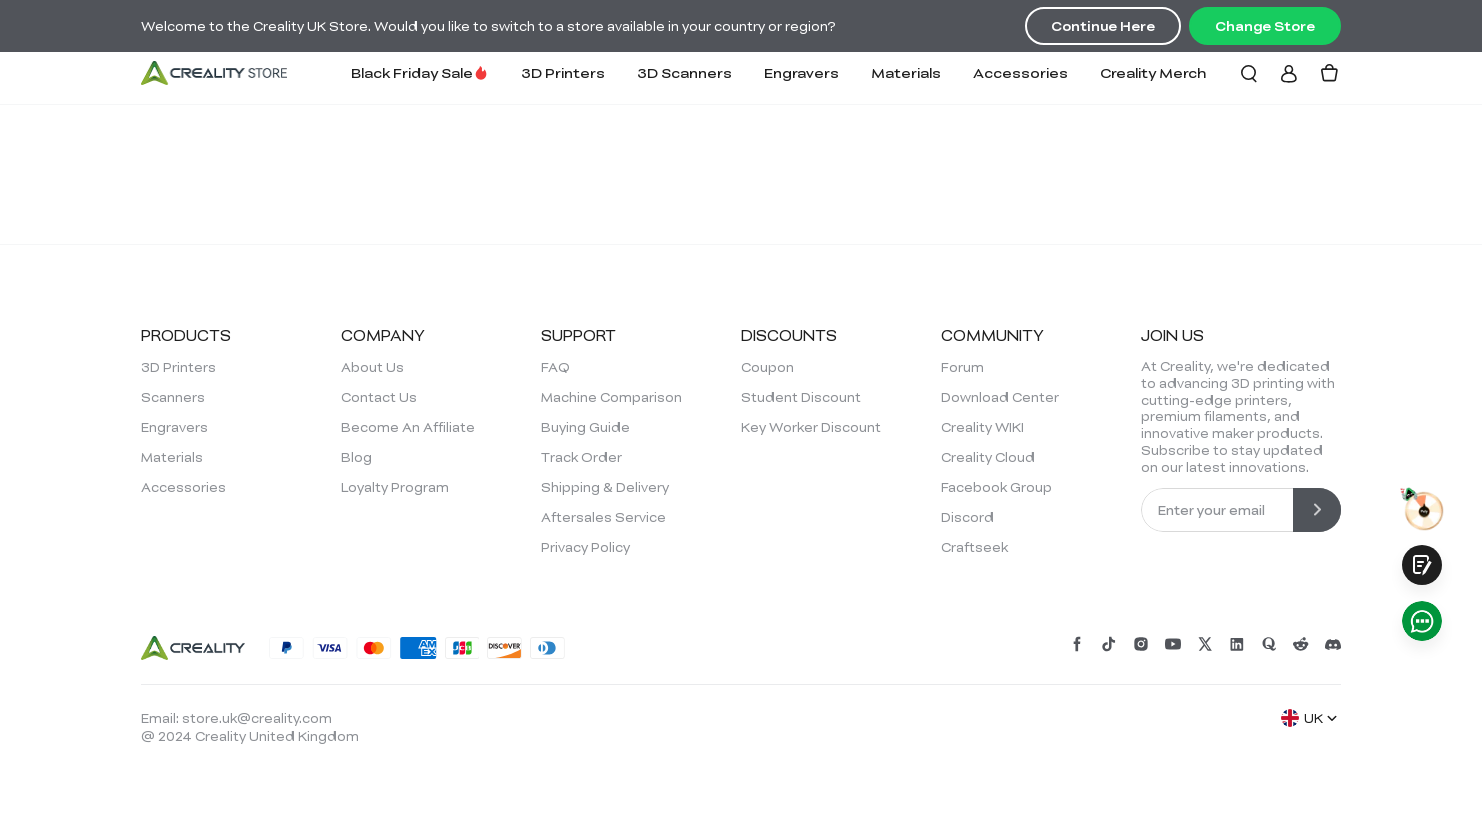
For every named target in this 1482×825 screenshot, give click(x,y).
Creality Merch (1153, 72)
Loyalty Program (395, 487)
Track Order (581, 457)
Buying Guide (585, 427)
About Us (372, 367)
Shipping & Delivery (605, 487)
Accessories (1020, 72)
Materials (906, 72)
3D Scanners (684, 72)
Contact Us (379, 397)
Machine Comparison (611, 397)
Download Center (1000, 397)
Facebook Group (996, 487)
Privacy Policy (585, 547)
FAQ (555, 367)
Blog (356, 457)
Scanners (173, 397)
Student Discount (801, 397)
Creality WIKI (982, 427)
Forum (962, 367)
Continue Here (1103, 26)
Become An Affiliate (408, 427)
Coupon (767, 367)
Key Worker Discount (811, 427)
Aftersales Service (603, 517)
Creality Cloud (988, 457)
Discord (967, 517)
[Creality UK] (214, 73)
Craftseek (974, 547)
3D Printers (563, 72)
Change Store (1265, 26)
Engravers (801, 72)
